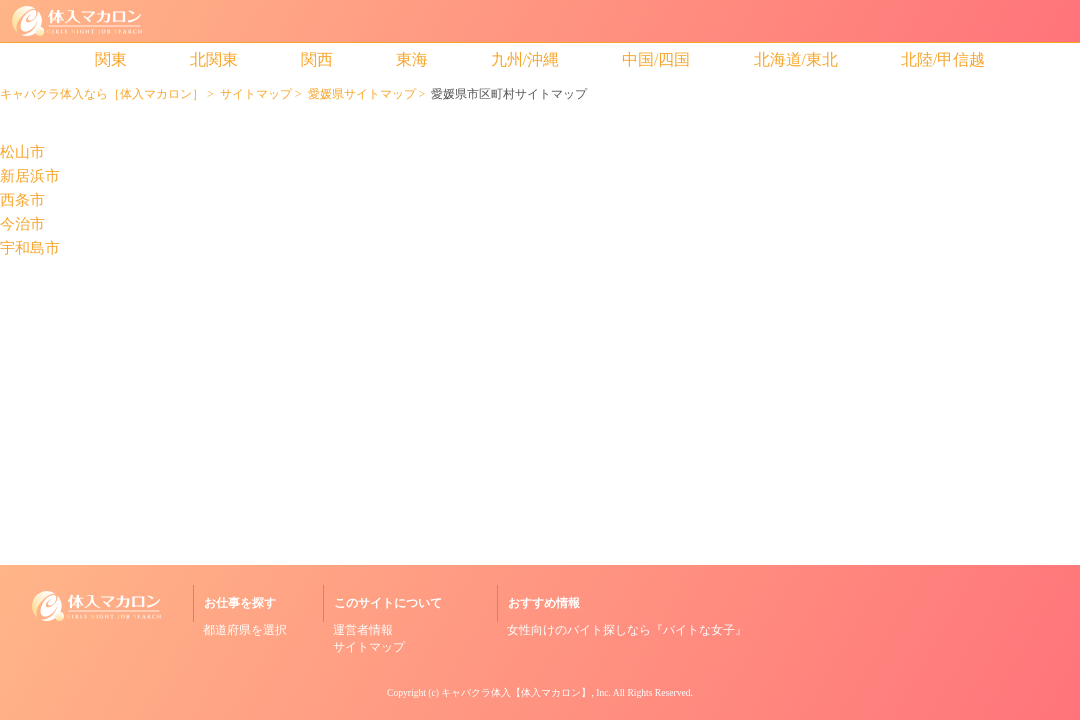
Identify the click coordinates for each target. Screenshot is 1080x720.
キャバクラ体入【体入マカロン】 (516, 692)
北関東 (214, 59)
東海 (412, 59)
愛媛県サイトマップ (362, 94)
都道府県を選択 (245, 630)
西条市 (22, 200)
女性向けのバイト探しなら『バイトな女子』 (627, 630)
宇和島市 (30, 248)
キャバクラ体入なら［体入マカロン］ (102, 94)
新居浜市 (30, 176)
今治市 (22, 224)
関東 (111, 59)
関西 (317, 59)
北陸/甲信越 (943, 59)
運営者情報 (363, 630)
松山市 (22, 152)
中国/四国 (656, 59)
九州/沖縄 (525, 59)
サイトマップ (256, 94)
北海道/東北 (796, 59)
